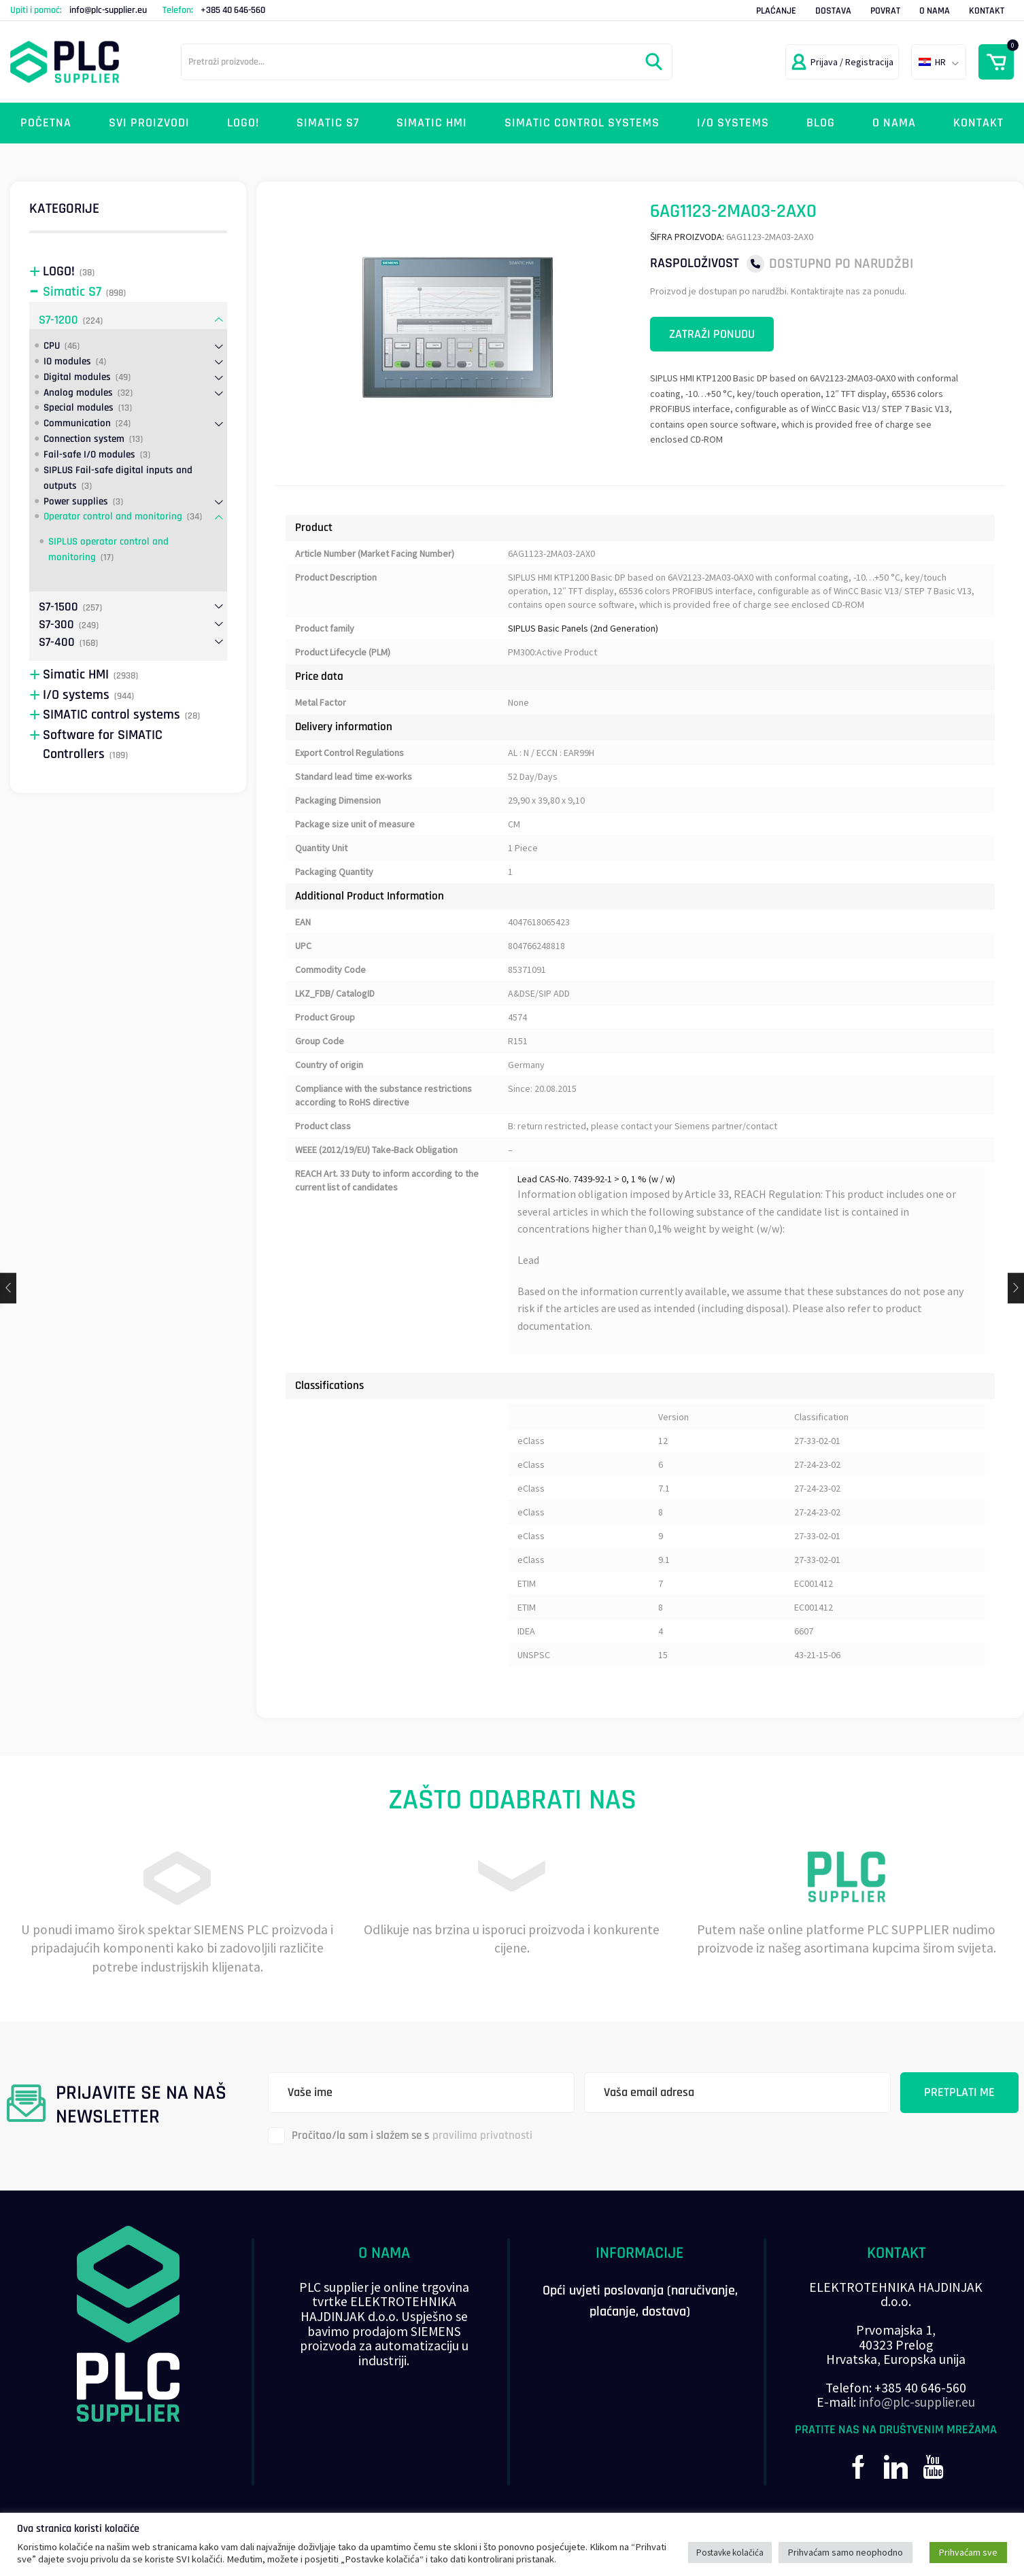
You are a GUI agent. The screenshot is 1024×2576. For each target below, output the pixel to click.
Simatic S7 (327, 123)
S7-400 (57, 642)
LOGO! (243, 123)
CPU (52, 345)
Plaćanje (776, 11)
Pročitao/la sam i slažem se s (400, 2135)
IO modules (67, 361)
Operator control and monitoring (113, 516)
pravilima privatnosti (482, 2135)
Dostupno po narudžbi (841, 263)
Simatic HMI (431, 123)
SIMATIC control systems (582, 123)
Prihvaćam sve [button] (968, 2552)
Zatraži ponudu (712, 334)
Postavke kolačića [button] (730, 2552)
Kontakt (986, 11)
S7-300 (56, 624)
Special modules (79, 407)
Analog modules (78, 392)
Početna (45, 123)
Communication (77, 423)
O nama (934, 11)
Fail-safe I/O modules (89, 454)
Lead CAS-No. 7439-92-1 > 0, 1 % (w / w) (596, 1179)
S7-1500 (58, 607)
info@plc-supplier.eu (108, 10)
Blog (820, 123)
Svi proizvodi (149, 123)
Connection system (84, 438)
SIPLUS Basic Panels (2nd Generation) (583, 628)
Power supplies (76, 501)
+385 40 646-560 (233, 10)
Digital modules (77, 377)
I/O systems (733, 123)
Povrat (885, 11)
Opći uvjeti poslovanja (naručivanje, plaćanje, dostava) (640, 2301)
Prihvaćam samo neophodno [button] (845, 2552)
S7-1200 (58, 320)
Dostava (833, 11)
